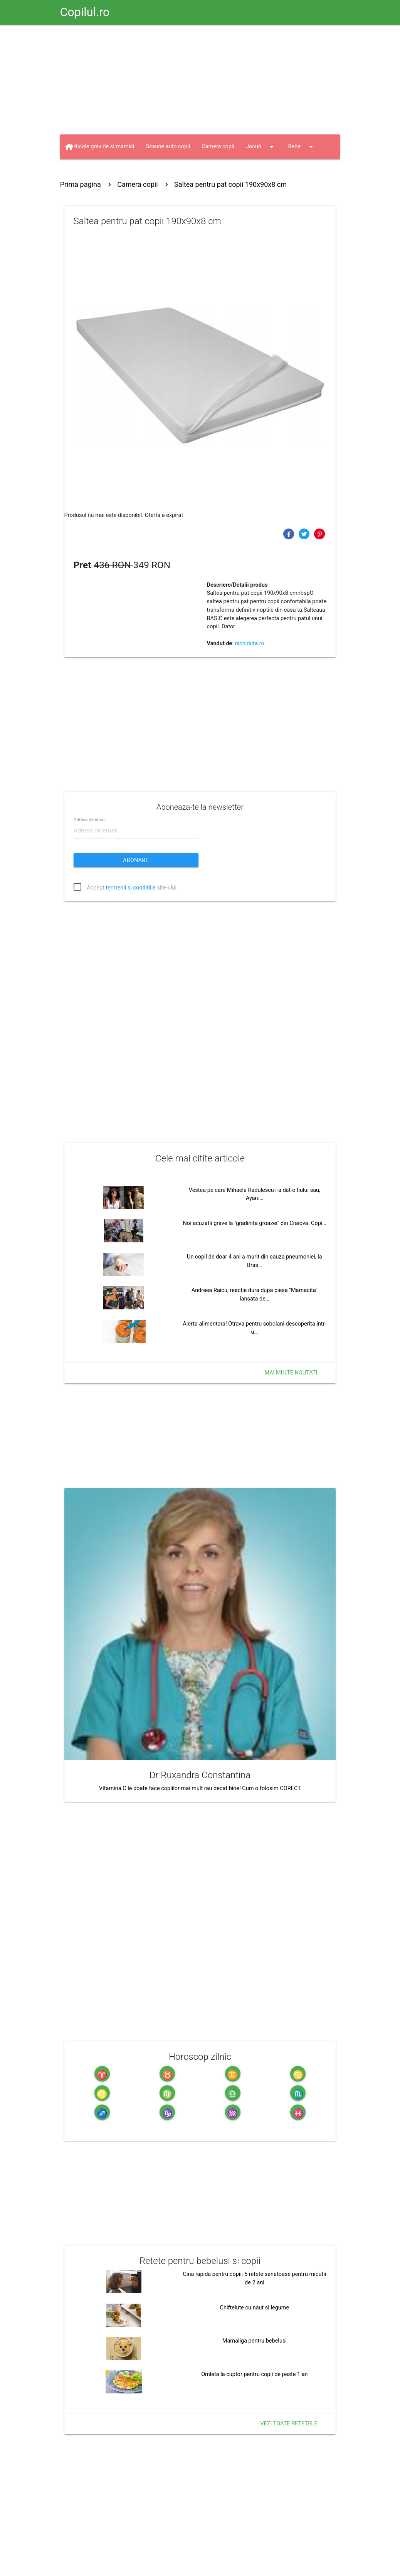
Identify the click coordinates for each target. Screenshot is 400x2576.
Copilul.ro (85, 12)
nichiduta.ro (249, 643)
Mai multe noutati (290, 1372)
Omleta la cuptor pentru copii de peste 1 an (254, 2374)
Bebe (302, 146)
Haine (128, 171)
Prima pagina (80, 184)
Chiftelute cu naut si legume (254, 2307)
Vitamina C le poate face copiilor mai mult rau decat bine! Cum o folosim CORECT (200, 1788)
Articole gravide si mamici (102, 146)
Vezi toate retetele (288, 2423)
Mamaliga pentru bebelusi (254, 2341)
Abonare (136, 860)
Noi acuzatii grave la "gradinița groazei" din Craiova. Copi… (254, 1223)
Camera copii (218, 146)
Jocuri (261, 146)
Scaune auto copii (168, 146)
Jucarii (86, 171)
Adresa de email (90, 819)
